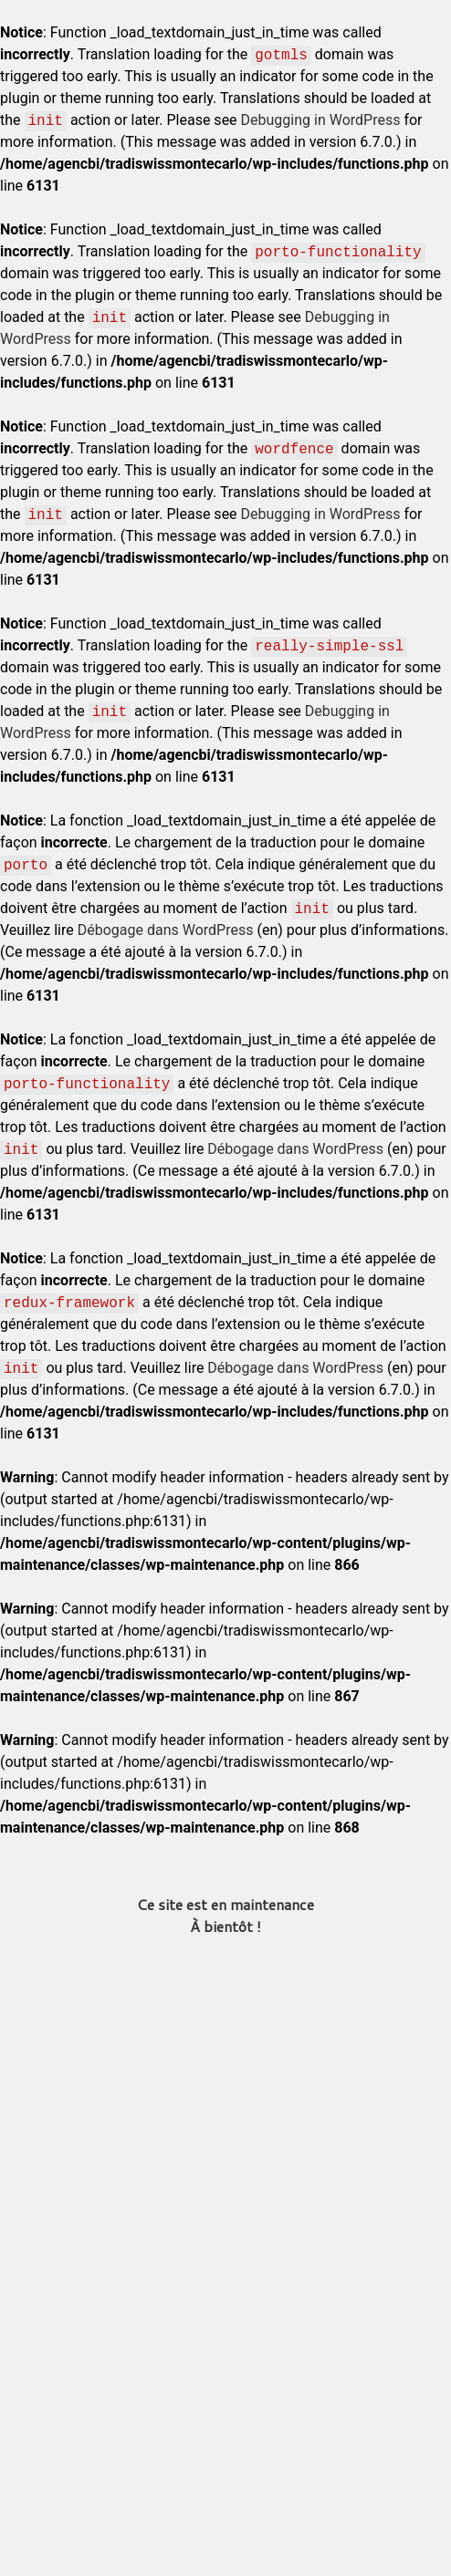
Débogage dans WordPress (166, 930)
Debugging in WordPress (321, 120)
